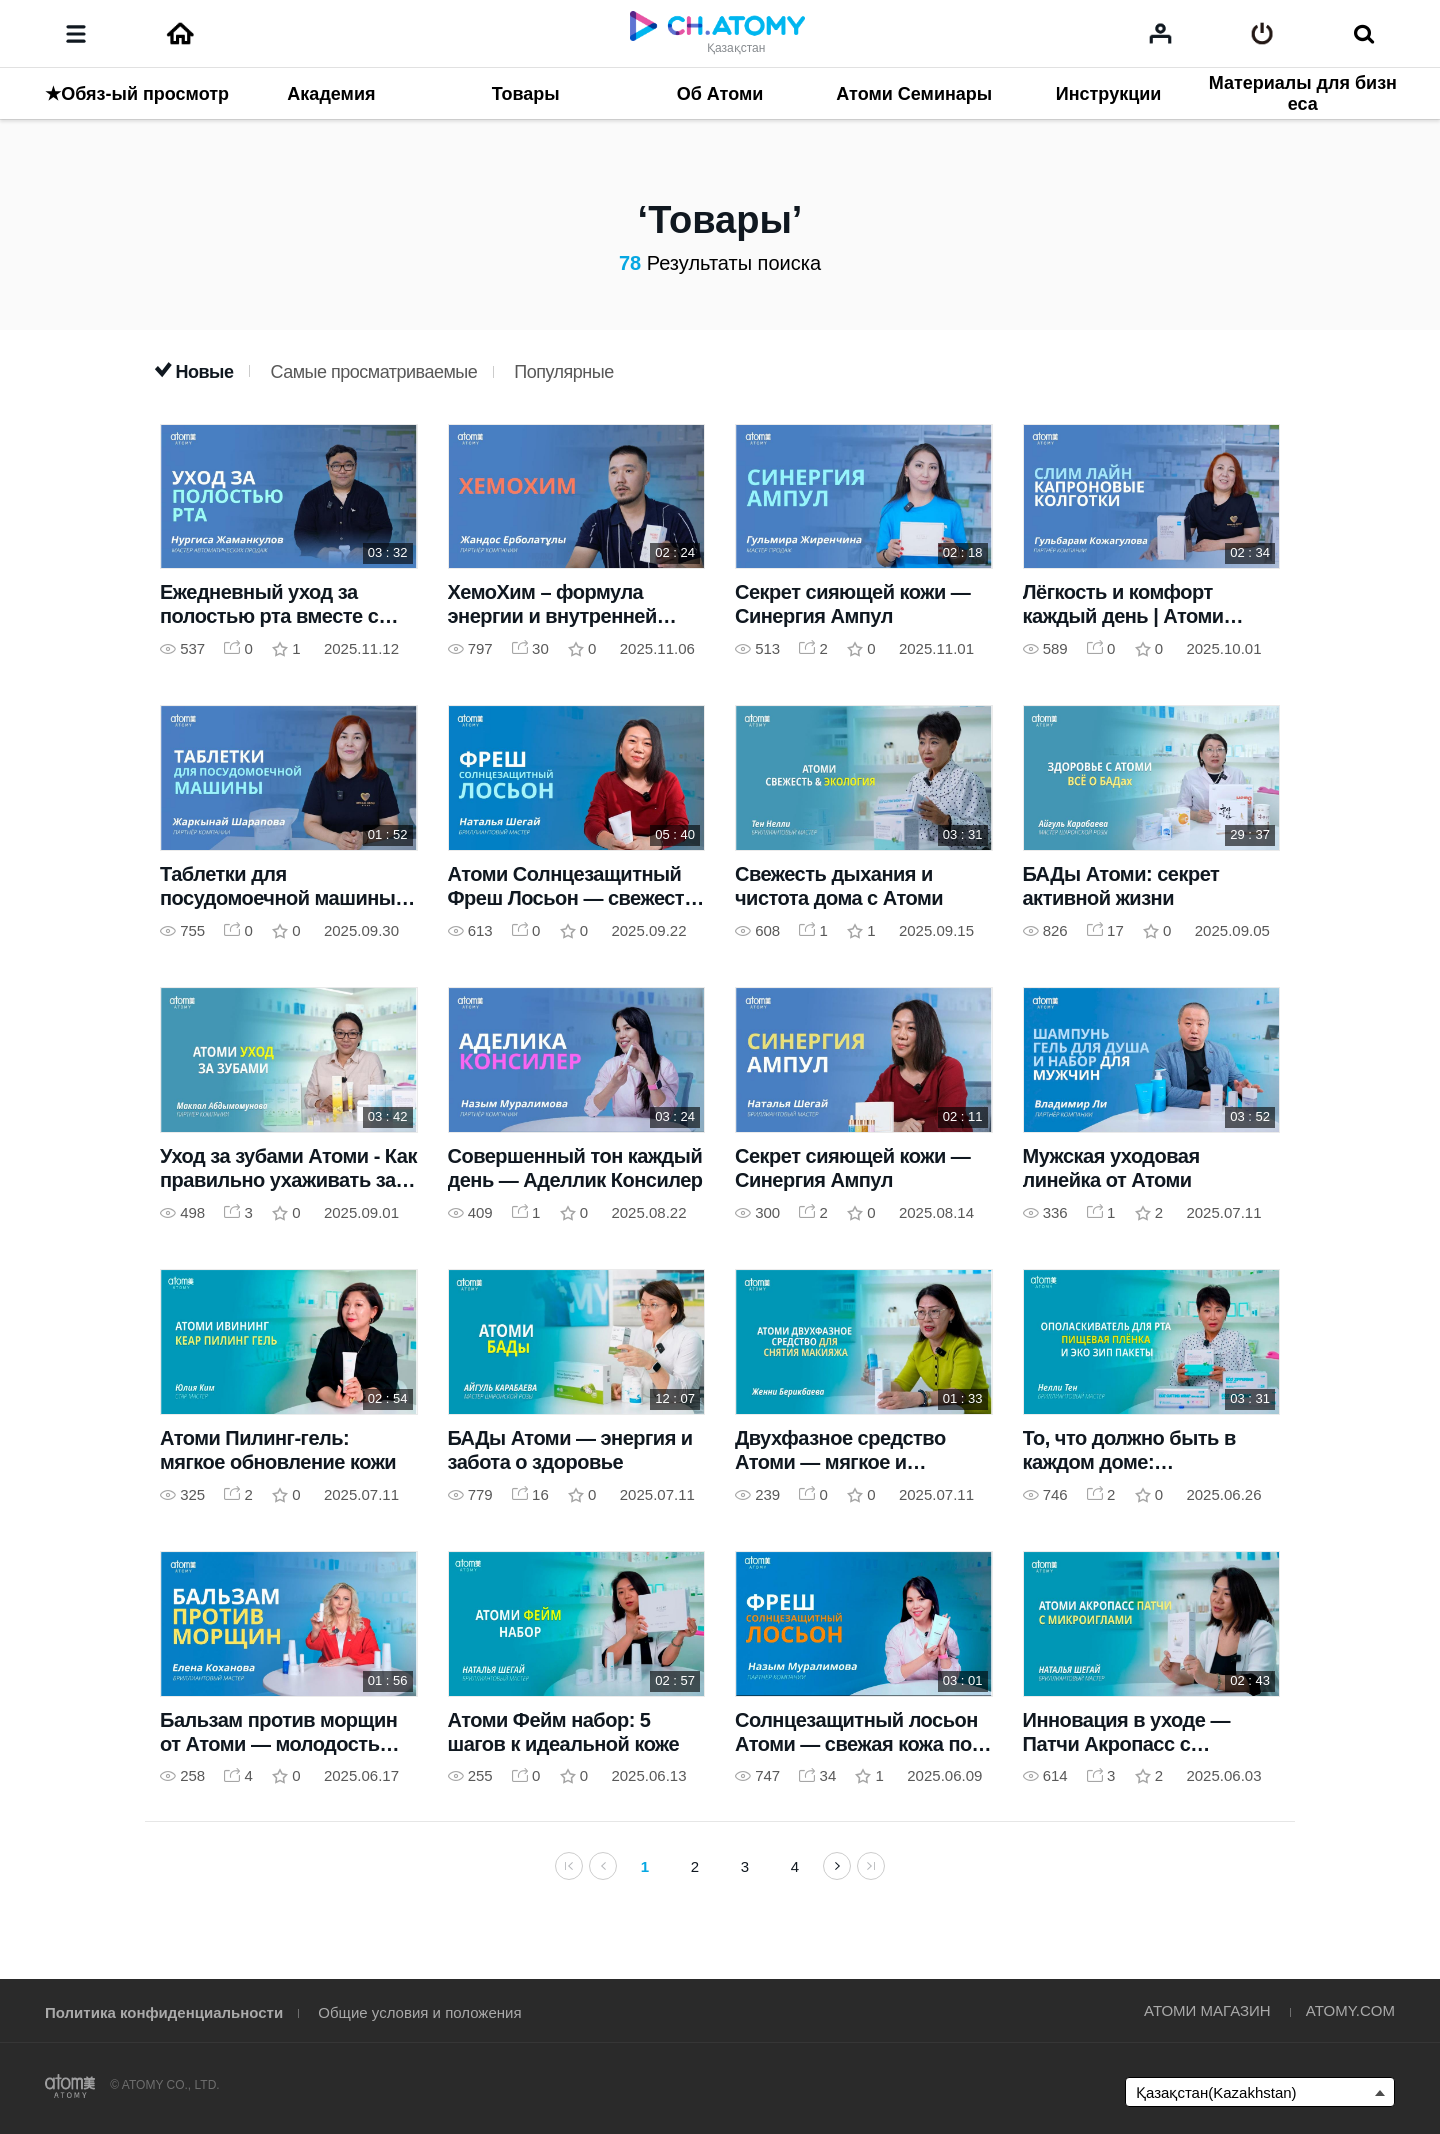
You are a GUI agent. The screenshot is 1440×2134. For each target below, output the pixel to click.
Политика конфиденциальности (164, 2012)
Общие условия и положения (419, 2012)
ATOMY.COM (1350, 2010)
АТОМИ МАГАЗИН (1207, 2010)
